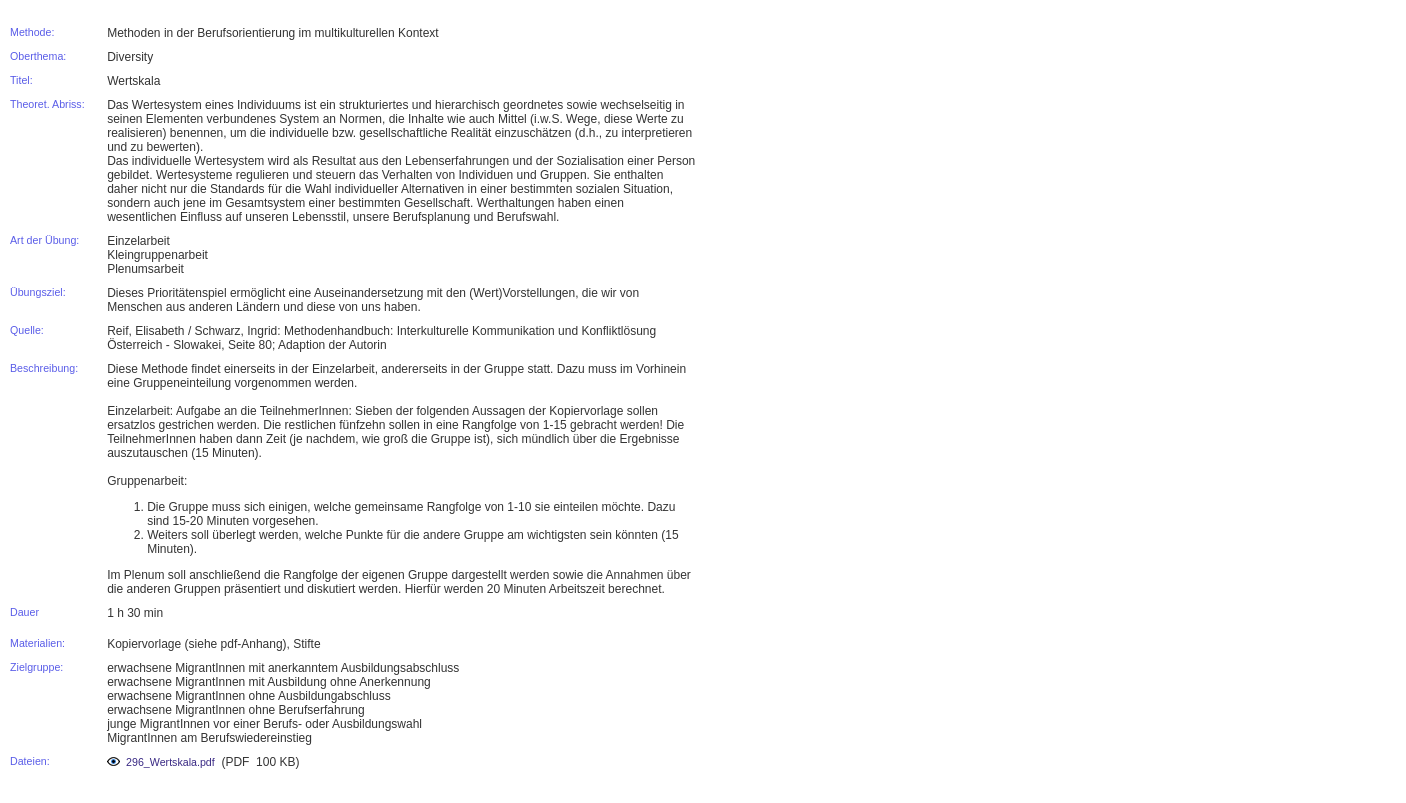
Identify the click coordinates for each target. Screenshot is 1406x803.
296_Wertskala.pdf (161, 762)
